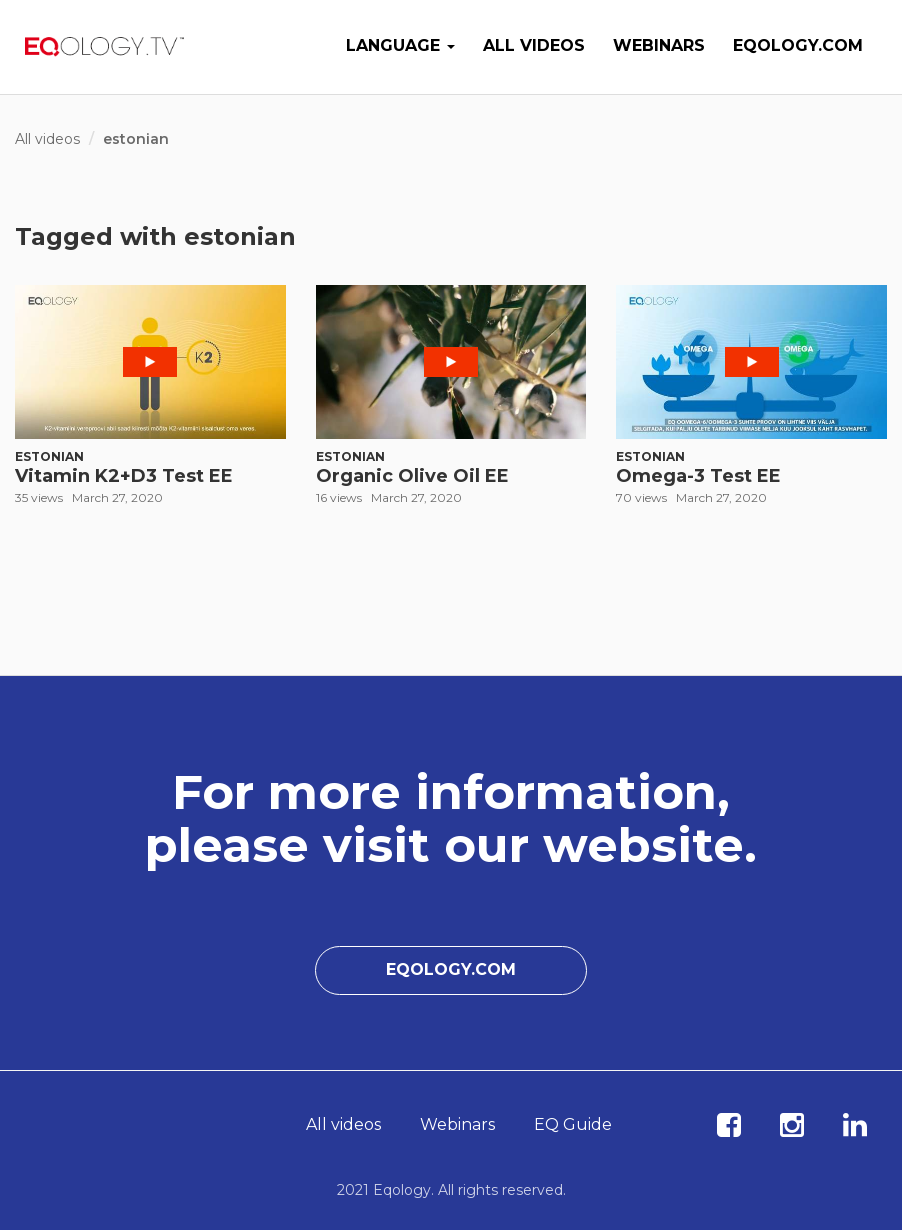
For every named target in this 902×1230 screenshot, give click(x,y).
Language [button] (400, 45)
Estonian (49, 456)
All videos (534, 45)
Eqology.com (798, 45)
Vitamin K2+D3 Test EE (124, 476)
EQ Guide (573, 1124)
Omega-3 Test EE (698, 476)
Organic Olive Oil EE (412, 476)
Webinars (659, 45)
